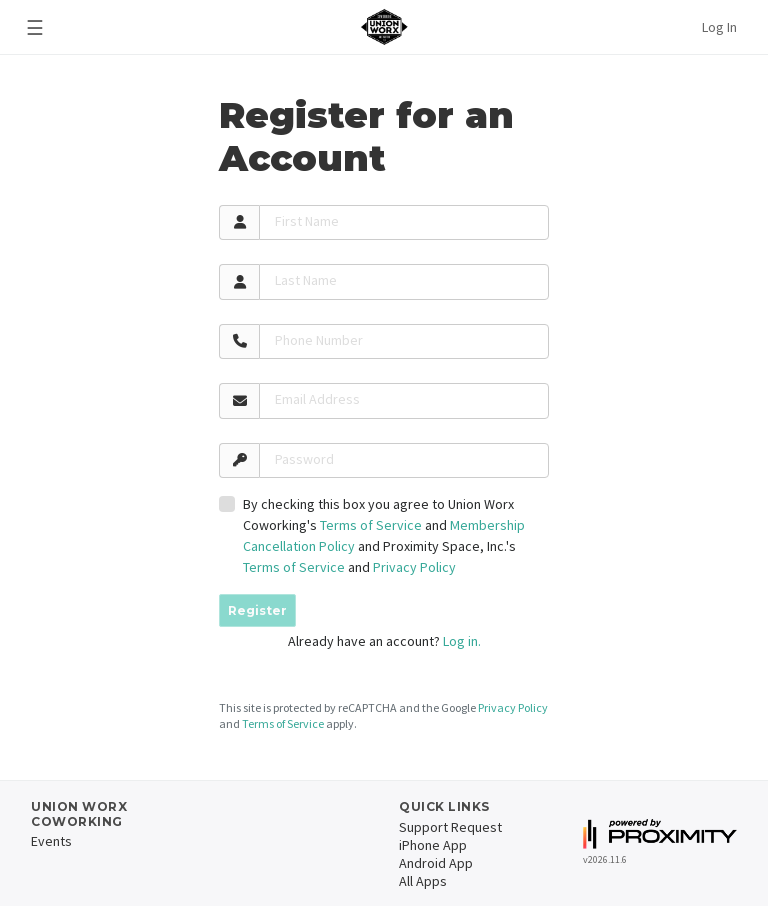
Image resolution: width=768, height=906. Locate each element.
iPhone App (433, 845)
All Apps (423, 881)
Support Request (450, 827)
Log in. (462, 641)
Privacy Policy (414, 567)
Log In (719, 27)
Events (51, 841)
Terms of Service (371, 525)
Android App (436, 863)
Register (257, 610)
